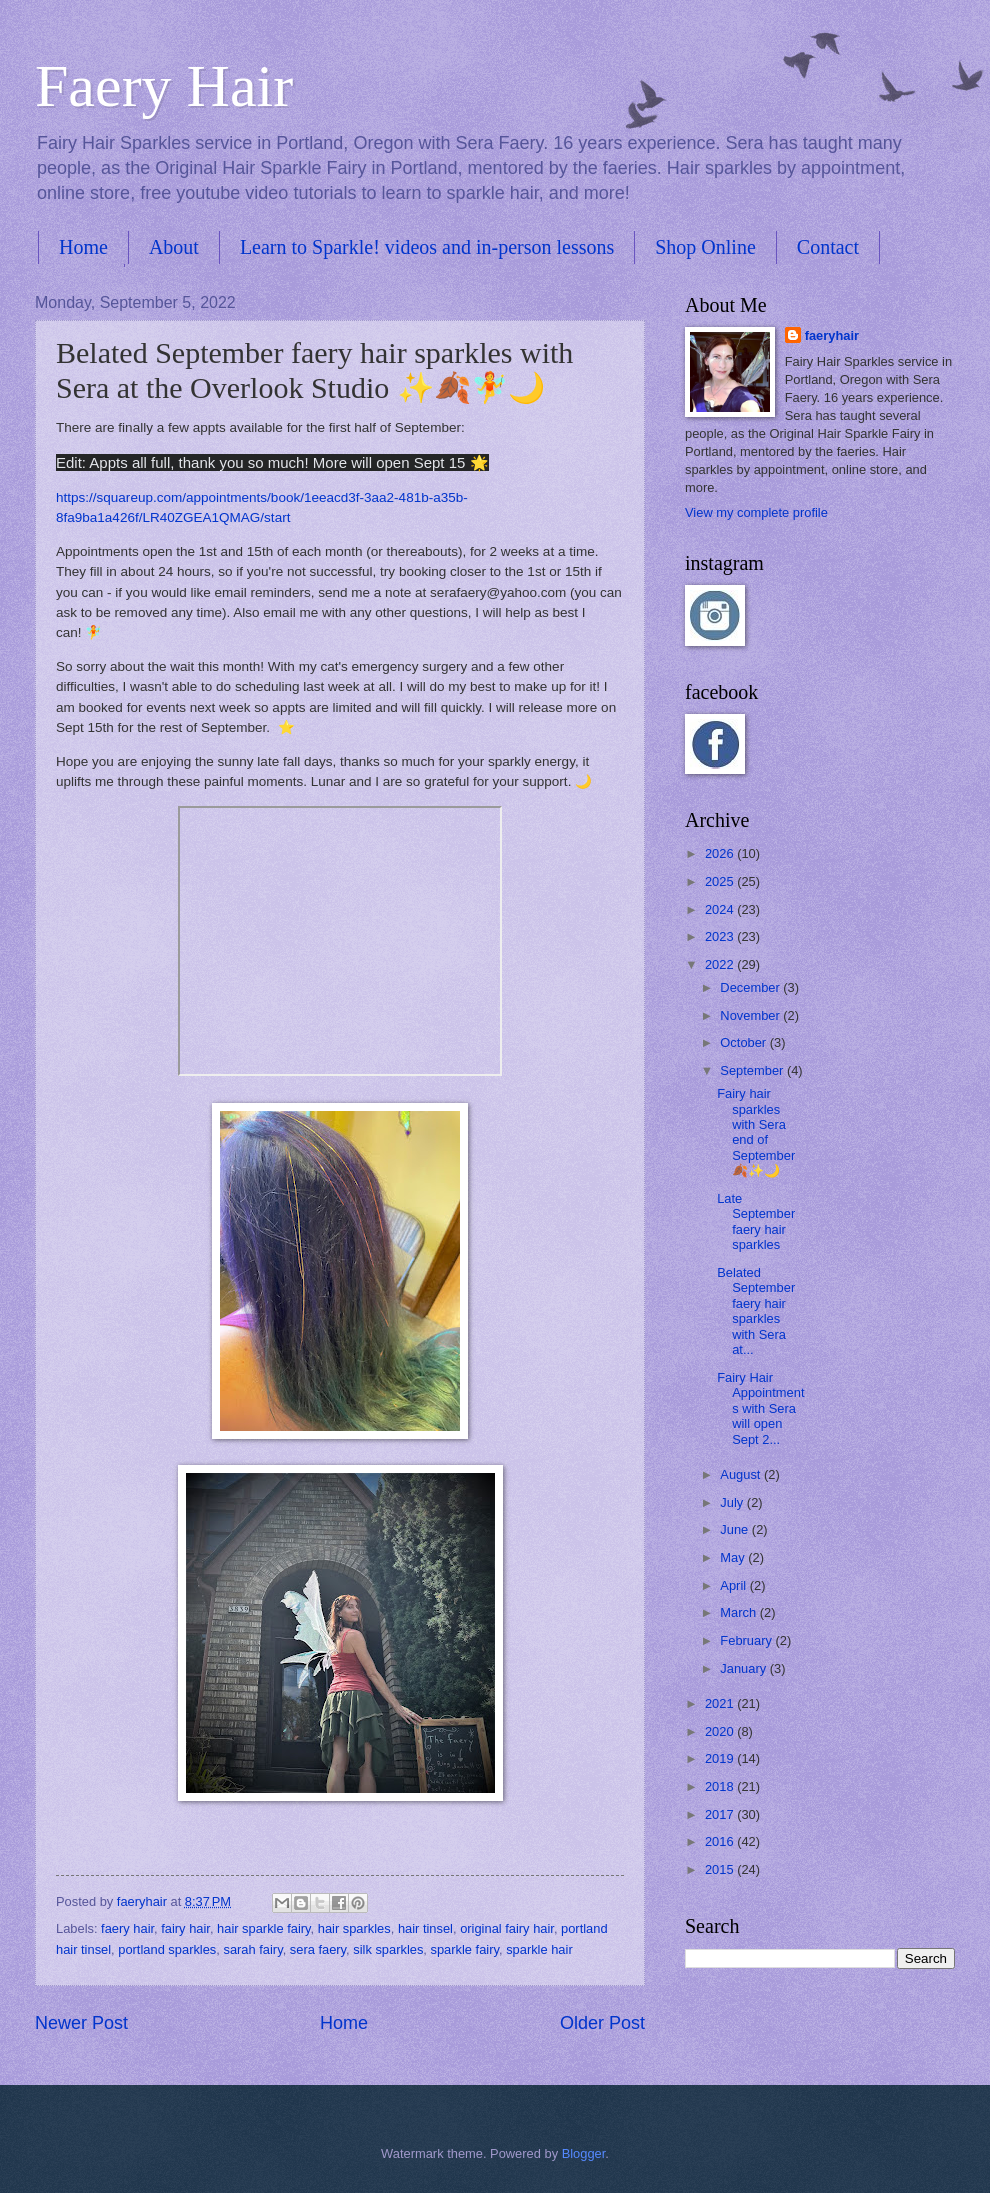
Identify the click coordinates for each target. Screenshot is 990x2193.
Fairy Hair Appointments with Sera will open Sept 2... (760, 1408)
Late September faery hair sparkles (756, 1221)
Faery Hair (164, 86)
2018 (721, 1786)
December (751, 987)
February (747, 1640)
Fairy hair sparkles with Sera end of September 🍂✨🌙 (756, 1132)
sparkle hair (539, 1949)
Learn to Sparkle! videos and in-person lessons (427, 247)
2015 (721, 1869)
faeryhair (832, 335)
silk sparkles (388, 1949)
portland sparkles (167, 1949)
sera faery (318, 1949)
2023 (721, 936)
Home (83, 247)
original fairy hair (507, 1928)
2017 (721, 1814)
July (733, 1502)
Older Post (602, 2023)
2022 (721, 964)
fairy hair (185, 1928)
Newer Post (81, 2023)
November (751, 1015)
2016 (721, 1841)
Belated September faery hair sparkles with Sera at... (756, 1311)
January (744, 1668)
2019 (721, 1758)
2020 (721, 1731)
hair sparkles (354, 1928)
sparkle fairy (465, 1949)
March (739, 1612)
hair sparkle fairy (264, 1928)
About (174, 247)
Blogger (584, 2153)
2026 (721, 853)
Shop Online (705, 247)
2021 (721, 1703)
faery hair (127, 1928)
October (744, 1042)
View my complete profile (756, 512)
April (734, 1585)
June (736, 1529)
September (753, 1070)
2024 (721, 909)
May (734, 1557)
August (742, 1474)
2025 (721, 881)
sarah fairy (252, 1949)
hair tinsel (425, 1928)
